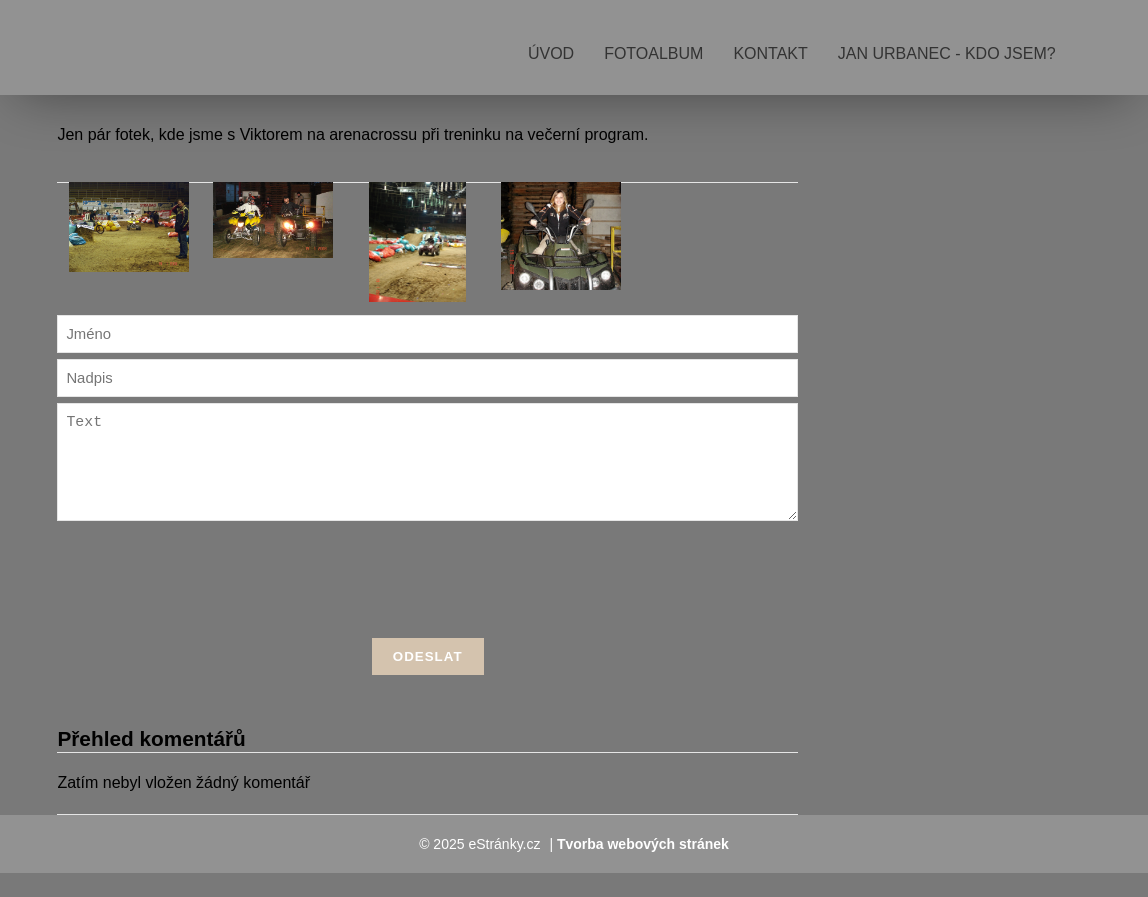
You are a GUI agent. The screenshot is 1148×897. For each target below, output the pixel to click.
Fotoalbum (653, 53)
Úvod (551, 53)
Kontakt (770, 53)
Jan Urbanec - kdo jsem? (947, 53)
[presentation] (428, 607)
